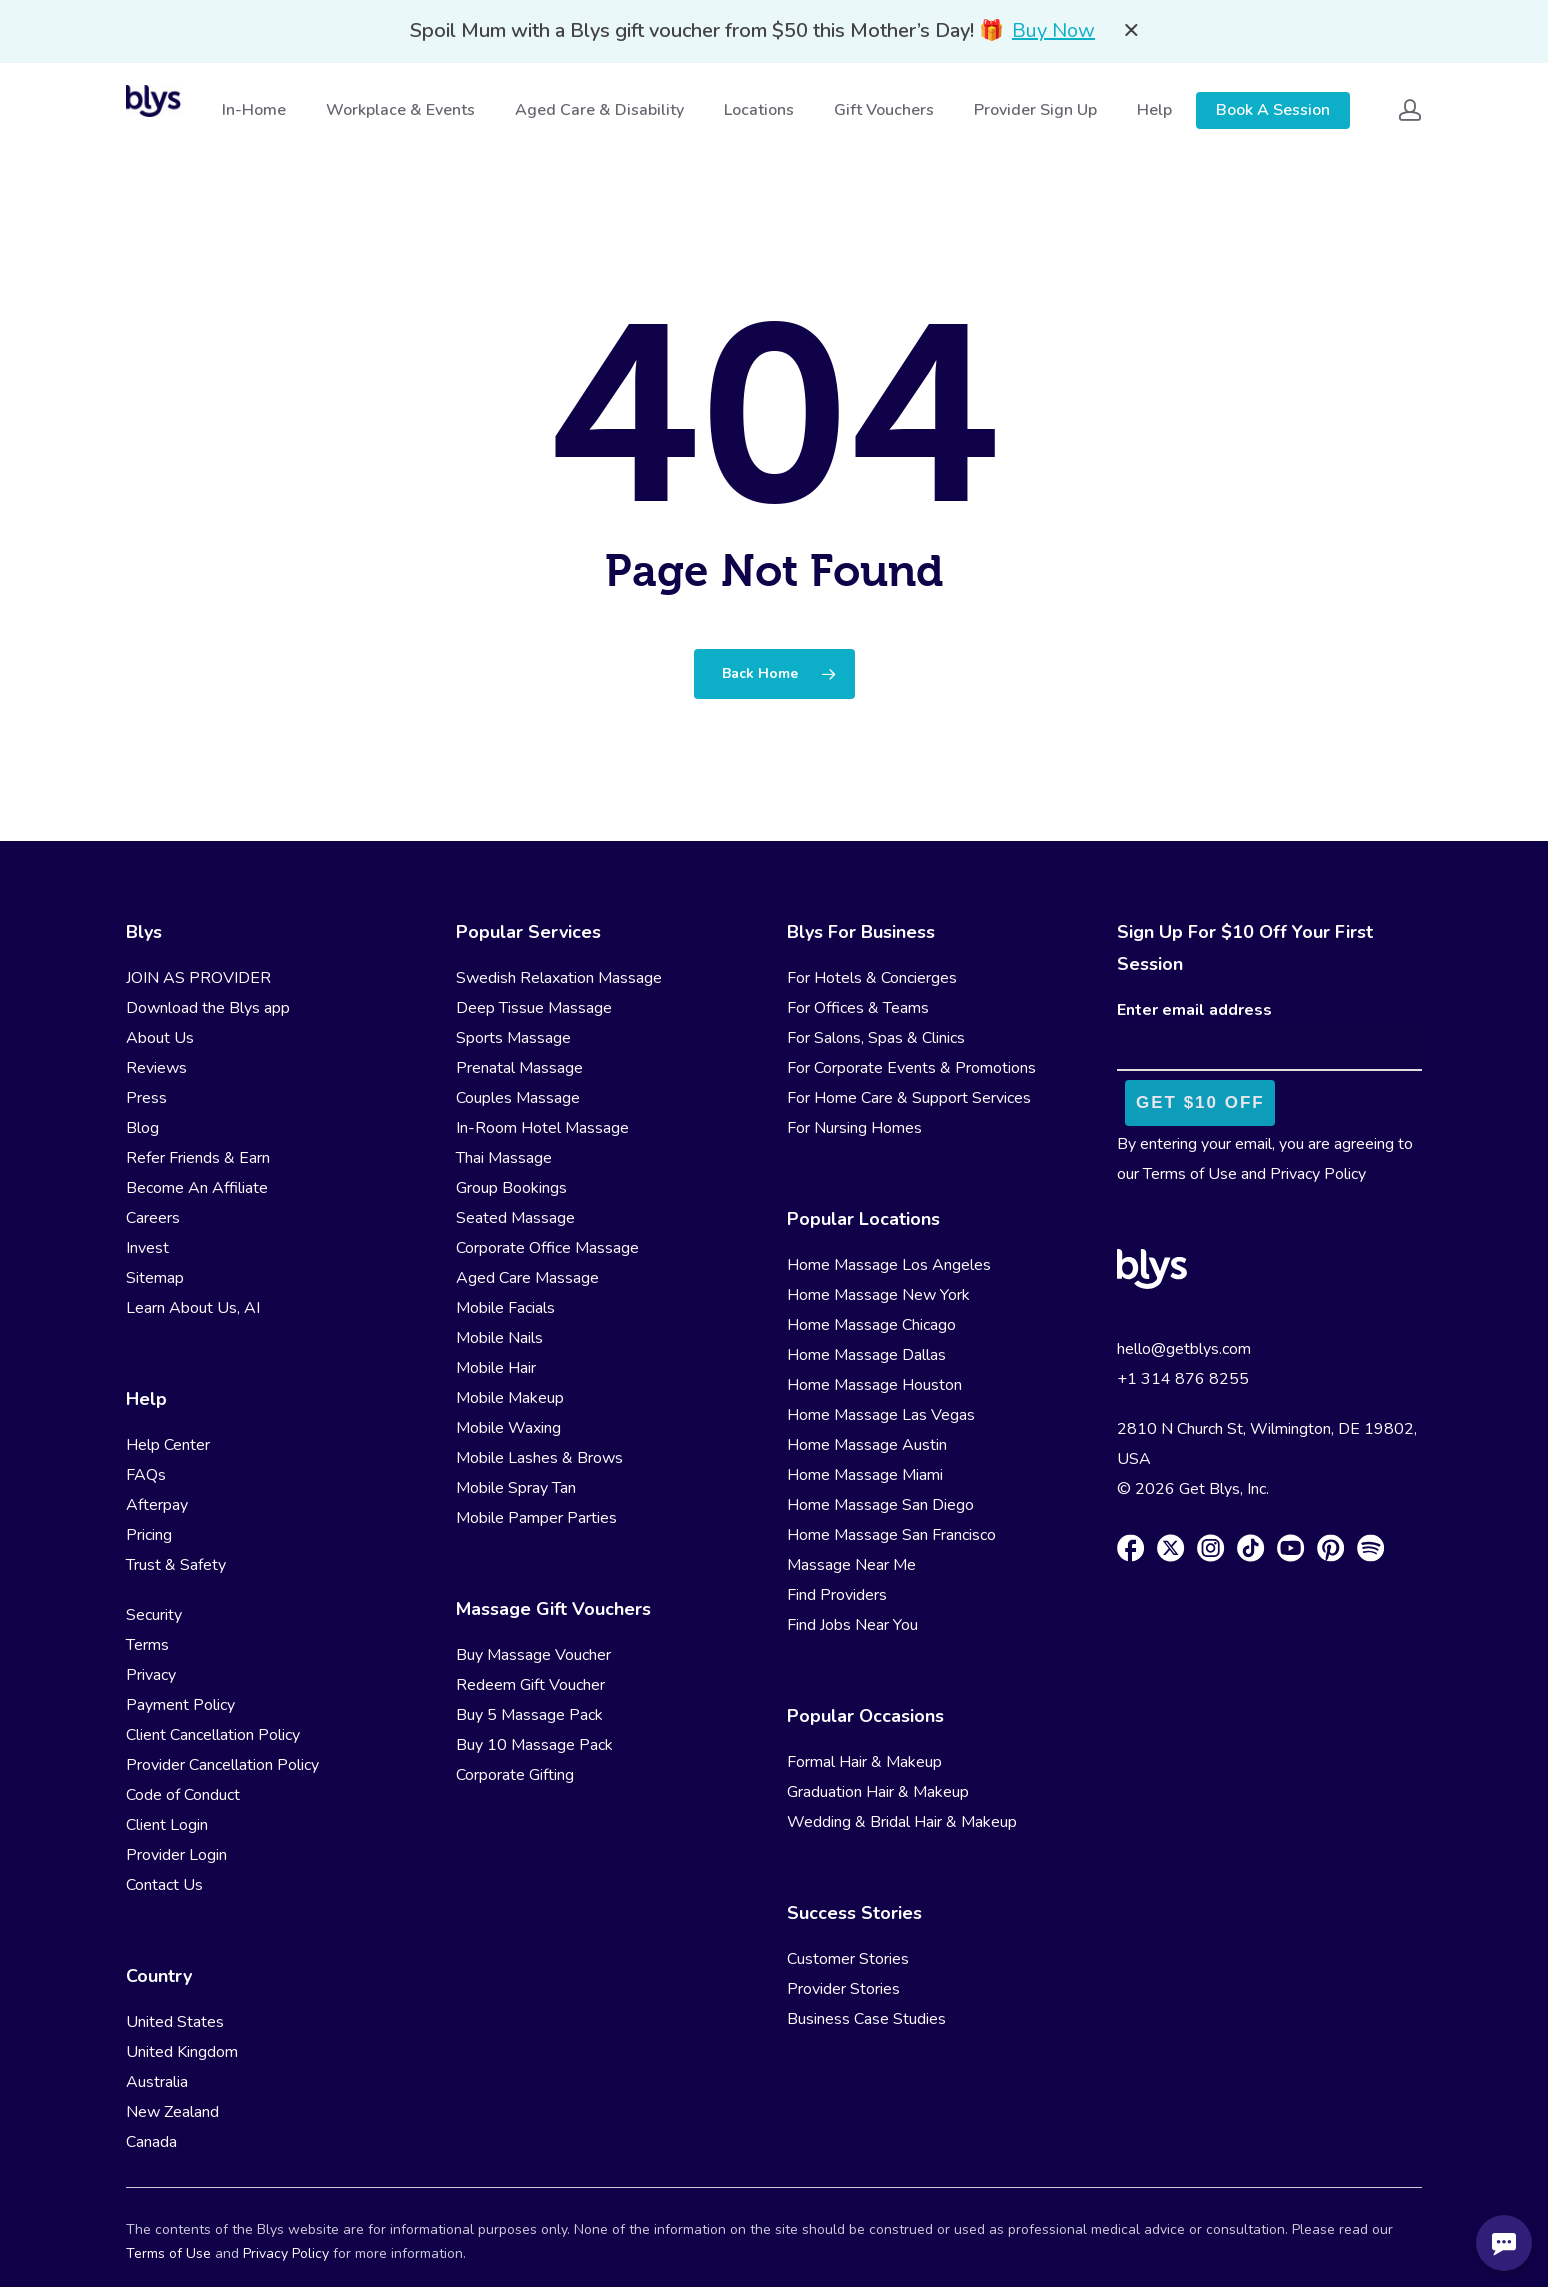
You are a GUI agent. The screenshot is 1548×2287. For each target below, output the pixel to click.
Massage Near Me (851, 1565)
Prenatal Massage (519, 1068)
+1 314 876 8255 (1183, 1379)
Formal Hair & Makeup (864, 1762)
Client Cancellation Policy (213, 1735)
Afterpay (157, 1505)
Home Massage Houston (874, 1385)
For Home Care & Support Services (909, 1098)
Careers (153, 1218)
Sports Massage (513, 1038)
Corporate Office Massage (547, 1248)
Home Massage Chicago (871, 1325)
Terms (147, 1645)
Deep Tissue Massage (534, 1008)
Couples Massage (518, 1098)
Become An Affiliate (197, 1188)
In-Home (256, 110)
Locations (761, 110)
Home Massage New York (878, 1295)
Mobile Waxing (508, 1428)
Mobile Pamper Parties (536, 1518)
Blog (142, 1128)
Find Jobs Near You (852, 1625)
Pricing (149, 1535)
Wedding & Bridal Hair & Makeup (902, 1822)
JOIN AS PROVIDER (198, 978)
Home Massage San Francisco (891, 1535)
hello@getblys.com (1184, 1349)
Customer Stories (848, 1959)
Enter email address (1194, 1010)
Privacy (151, 1675)
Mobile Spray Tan (516, 1488)
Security (154, 1615)
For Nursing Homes (854, 1128)
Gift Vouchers (886, 110)
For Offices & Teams (858, 1008)
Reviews (156, 1068)
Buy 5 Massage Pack (529, 1715)
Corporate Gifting (515, 1775)
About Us (160, 1038)
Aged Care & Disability (601, 110)
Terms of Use (1190, 1174)
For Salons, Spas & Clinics (876, 1038)
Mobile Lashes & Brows (539, 1458)
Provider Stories (843, 1989)
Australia (157, 2082)
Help (1156, 110)
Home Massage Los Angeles (889, 1265)
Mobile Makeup (510, 1398)
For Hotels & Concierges (872, 978)
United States (175, 2022)
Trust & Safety (176, 1565)
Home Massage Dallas (866, 1355)
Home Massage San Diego (880, 1505)
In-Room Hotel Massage (542, 1128)
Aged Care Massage (527, 1278)
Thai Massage (504, 1158)
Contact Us (164, 1885)
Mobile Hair (496, 1368)
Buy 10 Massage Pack (534, 1745)
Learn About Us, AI (193, 1308)
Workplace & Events (402, 110)
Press (146, 1098)
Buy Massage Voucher (533, 1655)
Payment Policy (180, 1705)
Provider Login (176, 1855)
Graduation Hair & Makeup (878, 1792)
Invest (147, 1248)
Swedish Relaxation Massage (559, 978)
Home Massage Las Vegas (881, 1415)
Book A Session (1273, 110)
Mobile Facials (505, 1308)
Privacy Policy (1318, 1174)
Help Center (168, 1445)
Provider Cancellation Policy (222, 1765)
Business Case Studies (866, 2019)
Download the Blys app (208, 1008)
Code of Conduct (183, 1795)
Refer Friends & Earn (198, 1158)
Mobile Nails (499, 1338)
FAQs (146, 1475)
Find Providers (837, 1595)
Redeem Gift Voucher (530, 1685)
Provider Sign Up (1037, 110)
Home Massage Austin (867, 1445)
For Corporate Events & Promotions (911, 1068)
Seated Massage (515, 1218)
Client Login (167, 1825)
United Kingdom (182, 2052)
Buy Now (1053, 30)
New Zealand (172, 2112)
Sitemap (155, 1278)
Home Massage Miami (865, 1475)
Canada (151, 2142)
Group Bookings (511, 1188)
